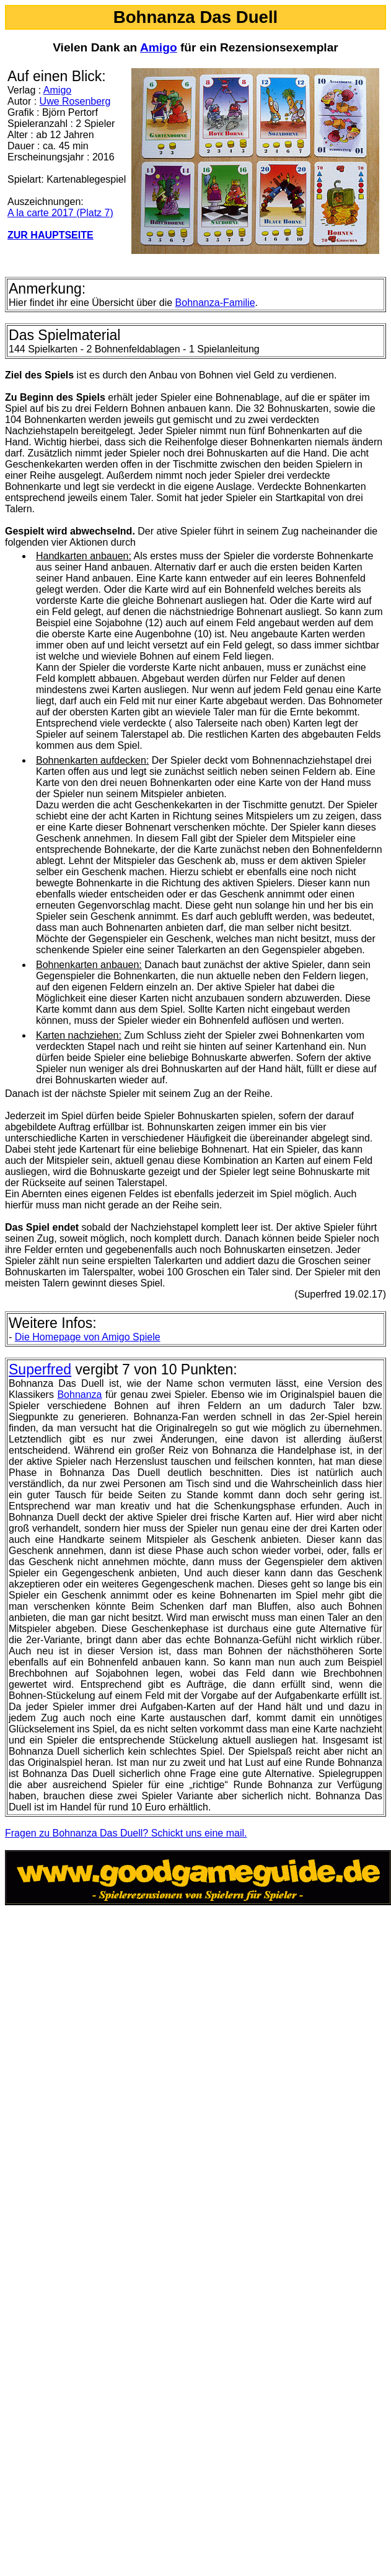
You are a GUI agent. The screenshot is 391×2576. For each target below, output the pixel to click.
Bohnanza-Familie (215, 302)
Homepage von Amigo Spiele (87, 1337)
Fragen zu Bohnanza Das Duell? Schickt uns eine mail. (126, 1833)
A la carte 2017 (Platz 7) (60, 212)
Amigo (158, 47)
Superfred (40, 1369)
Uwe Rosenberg (75, 101)
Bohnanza (79, 1394)
